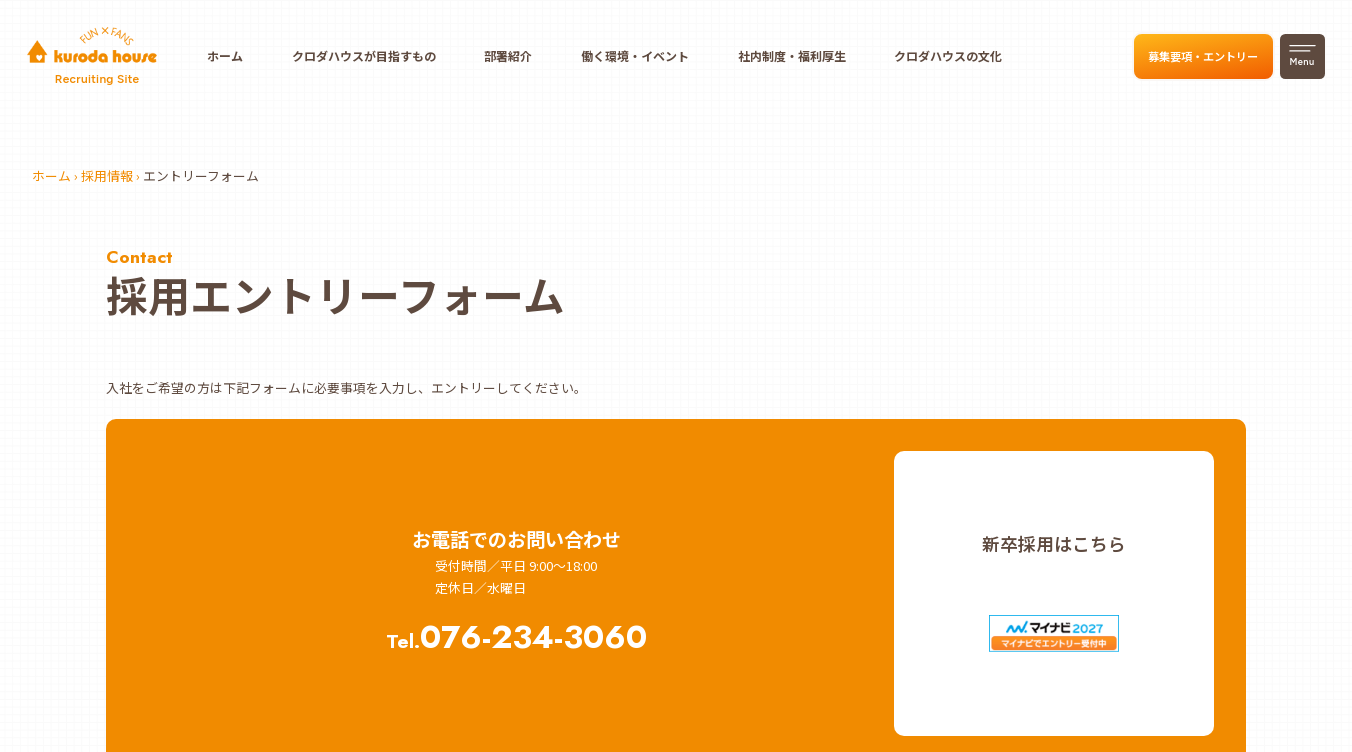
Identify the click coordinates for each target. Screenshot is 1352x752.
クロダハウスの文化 (948, 55)
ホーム (225, 55)
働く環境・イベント (635, 55)
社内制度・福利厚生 (792, 55)
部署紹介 (508, 55)
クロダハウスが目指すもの (364, 55)
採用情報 (107, 175)
